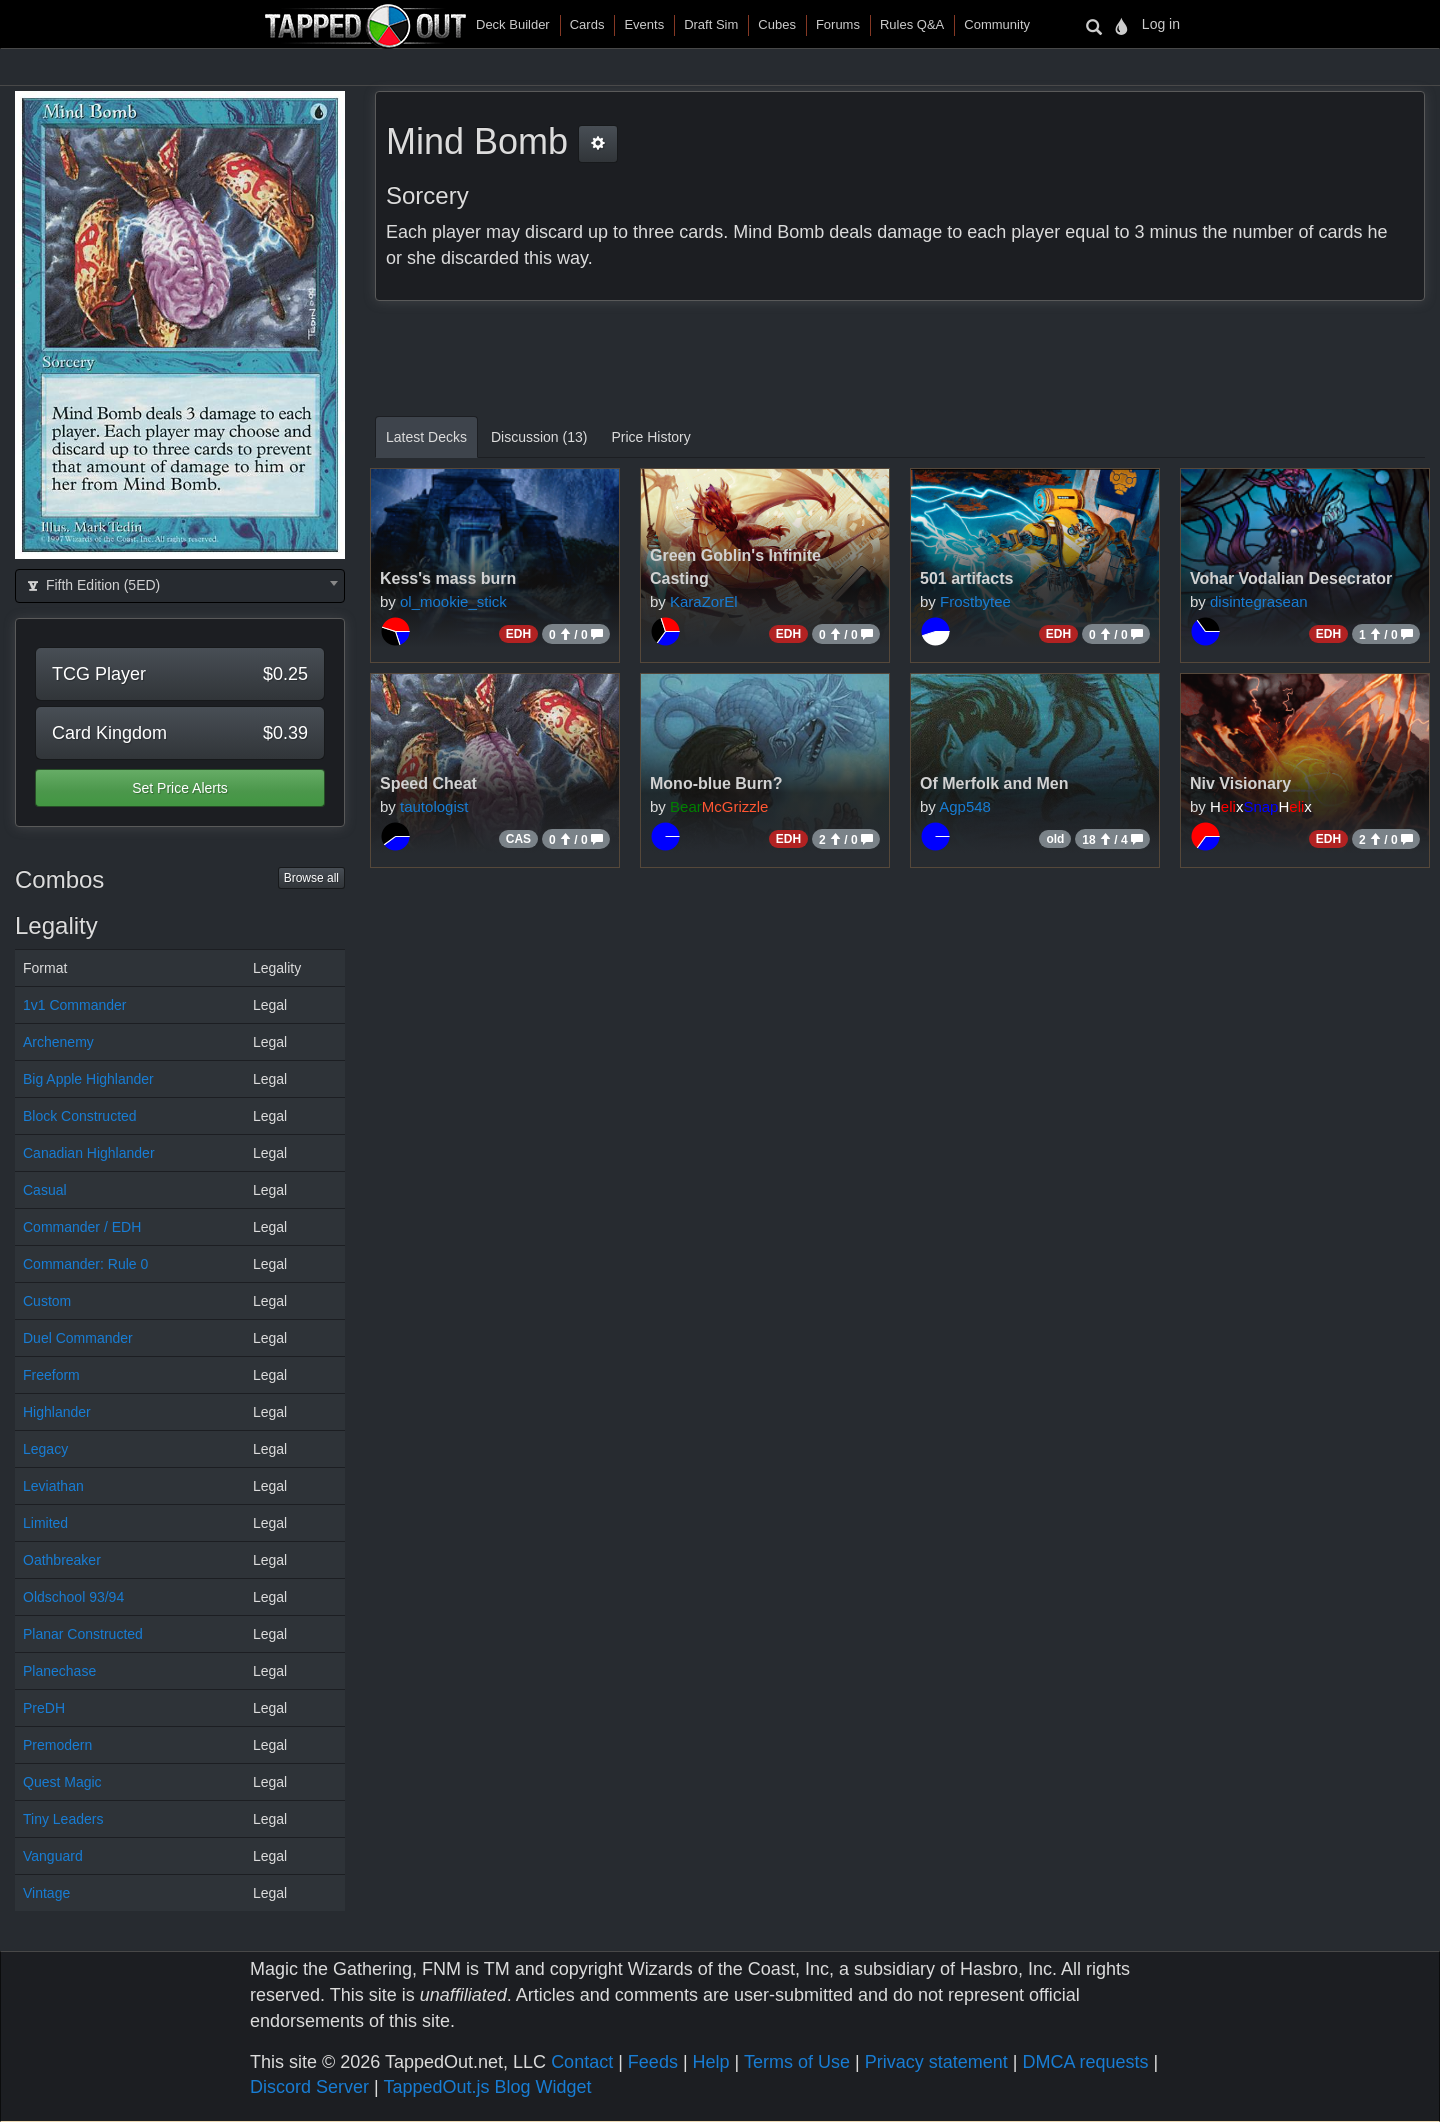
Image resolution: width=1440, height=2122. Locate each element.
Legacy (45, 1449)
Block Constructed (80, 1116)
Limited (45, 1523)
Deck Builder (513, 24)
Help (711, 2062)
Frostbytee (975, 601)
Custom (47, 1301)
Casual (45, 1190)
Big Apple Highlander (88, 1079)
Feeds (653, 2062)
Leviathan (53, 1486)
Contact (582, 2062)
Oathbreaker (62, 1560)
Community (997, 24)
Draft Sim (711, 24)
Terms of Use (797, 2062)
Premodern (57, 1745)
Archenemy (58, 1042)
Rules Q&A (912, 24)
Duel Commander (78, 1338)
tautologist (434, 806)
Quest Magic (62, 1782)
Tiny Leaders (63, 1819)
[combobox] (180, 586)
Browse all (311, 878)
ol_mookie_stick (453, 601)
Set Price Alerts (180, 788)
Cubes (777, 24)
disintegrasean (1259, 601)
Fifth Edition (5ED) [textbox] (92, 585)
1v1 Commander (75, 1005)
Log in (1161, 24)
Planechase (59, 1671)
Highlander (57, 1412)
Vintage (46, 1893)
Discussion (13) (539, 437)
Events (644, 24)
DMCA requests (1085, 2062)
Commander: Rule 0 (85, 1264)
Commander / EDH (82, 1227)
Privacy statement (936, 2062)
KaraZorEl (704, 601)
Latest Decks (426, 437)
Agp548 (965, 806)
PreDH (44, 1708)
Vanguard (53, 1856)
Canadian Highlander (89, 1153)
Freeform (51, 1375)
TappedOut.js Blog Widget (487, 2087)
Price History (650, 437)
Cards (587, 24)
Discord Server (309, 2087)
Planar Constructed (83, 1634)
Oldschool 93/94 (73, 1597)
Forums (838, 24)
